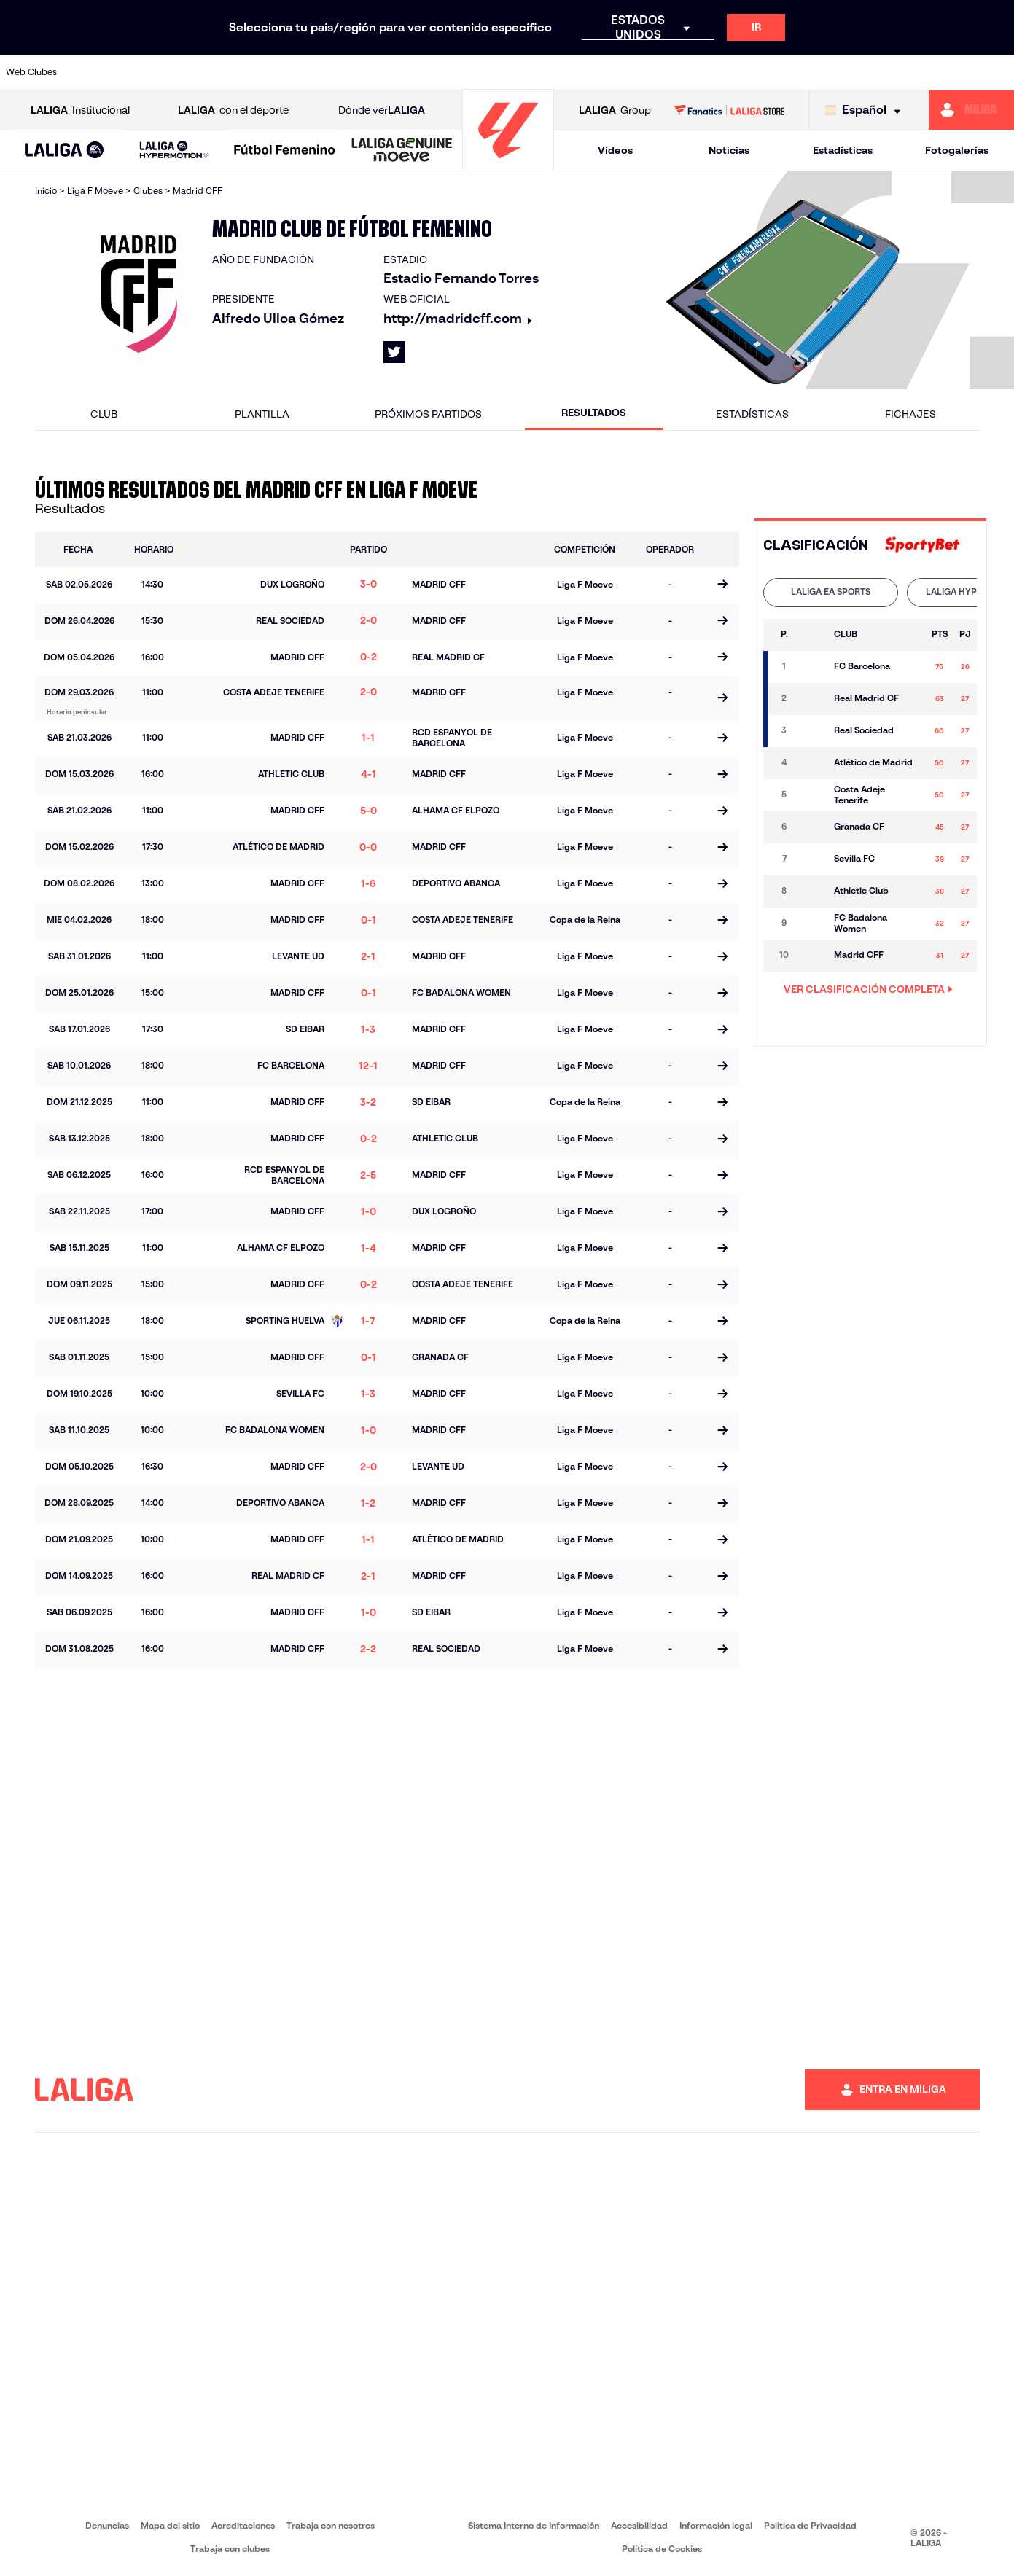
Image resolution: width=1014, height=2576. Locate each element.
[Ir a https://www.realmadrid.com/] (760, 72)
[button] (64, 150)
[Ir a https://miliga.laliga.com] (971, 110)
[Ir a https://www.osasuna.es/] (189, 72)
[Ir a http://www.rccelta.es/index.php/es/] (569, 72)
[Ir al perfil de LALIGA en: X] (394, 352)
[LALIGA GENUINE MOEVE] (402, 151)
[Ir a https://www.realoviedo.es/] (807, 72)
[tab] (830, 592)
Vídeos (615, 150)
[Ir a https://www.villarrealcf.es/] (997, 72)
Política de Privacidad (810, 2525)
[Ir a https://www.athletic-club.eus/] (93, 72)
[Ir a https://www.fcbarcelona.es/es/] (332, 72)
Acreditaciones (243, 2525)
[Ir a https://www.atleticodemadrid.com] (141, 72)
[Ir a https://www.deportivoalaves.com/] (236, 72)
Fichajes (910, 414)
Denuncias (107, 2525)
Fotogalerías (956, 150)
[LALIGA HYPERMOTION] (174, 150)
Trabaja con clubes (230, 2548)
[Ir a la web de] (922, 546)
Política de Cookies (662, 2548)
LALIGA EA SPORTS (830, 591)
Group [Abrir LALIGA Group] (615, 110)
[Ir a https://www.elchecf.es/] (284, 72)
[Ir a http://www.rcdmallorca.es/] (664, 72)
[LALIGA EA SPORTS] (64, 151)
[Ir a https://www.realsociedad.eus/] (854, 72)
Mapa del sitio (170, 2525)
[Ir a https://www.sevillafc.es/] (902, 72)
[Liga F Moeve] (284, 151)
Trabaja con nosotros (330, 2525)
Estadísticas (843, 150)
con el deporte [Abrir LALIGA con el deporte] (233, 110)
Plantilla (262, 414)
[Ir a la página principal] (508, 164)
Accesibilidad (639, 2525)
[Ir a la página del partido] (722, 585)
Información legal (715, 2525)
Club (103, 414)
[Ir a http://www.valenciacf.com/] (950, 72)
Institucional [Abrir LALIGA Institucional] (80, 110)
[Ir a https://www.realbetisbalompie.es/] (712, 72)
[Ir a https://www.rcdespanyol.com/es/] (617, 72)
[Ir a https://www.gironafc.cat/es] (426, 72)
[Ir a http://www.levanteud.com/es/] (474, 72)
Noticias (729, 150)
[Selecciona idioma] (866, 110)
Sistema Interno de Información (533, 2525)
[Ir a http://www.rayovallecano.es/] (522, 72)
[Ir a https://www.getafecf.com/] (379, 72)
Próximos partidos (428, 414)
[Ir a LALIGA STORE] (729, 110)
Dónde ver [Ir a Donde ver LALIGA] (381, 110)
